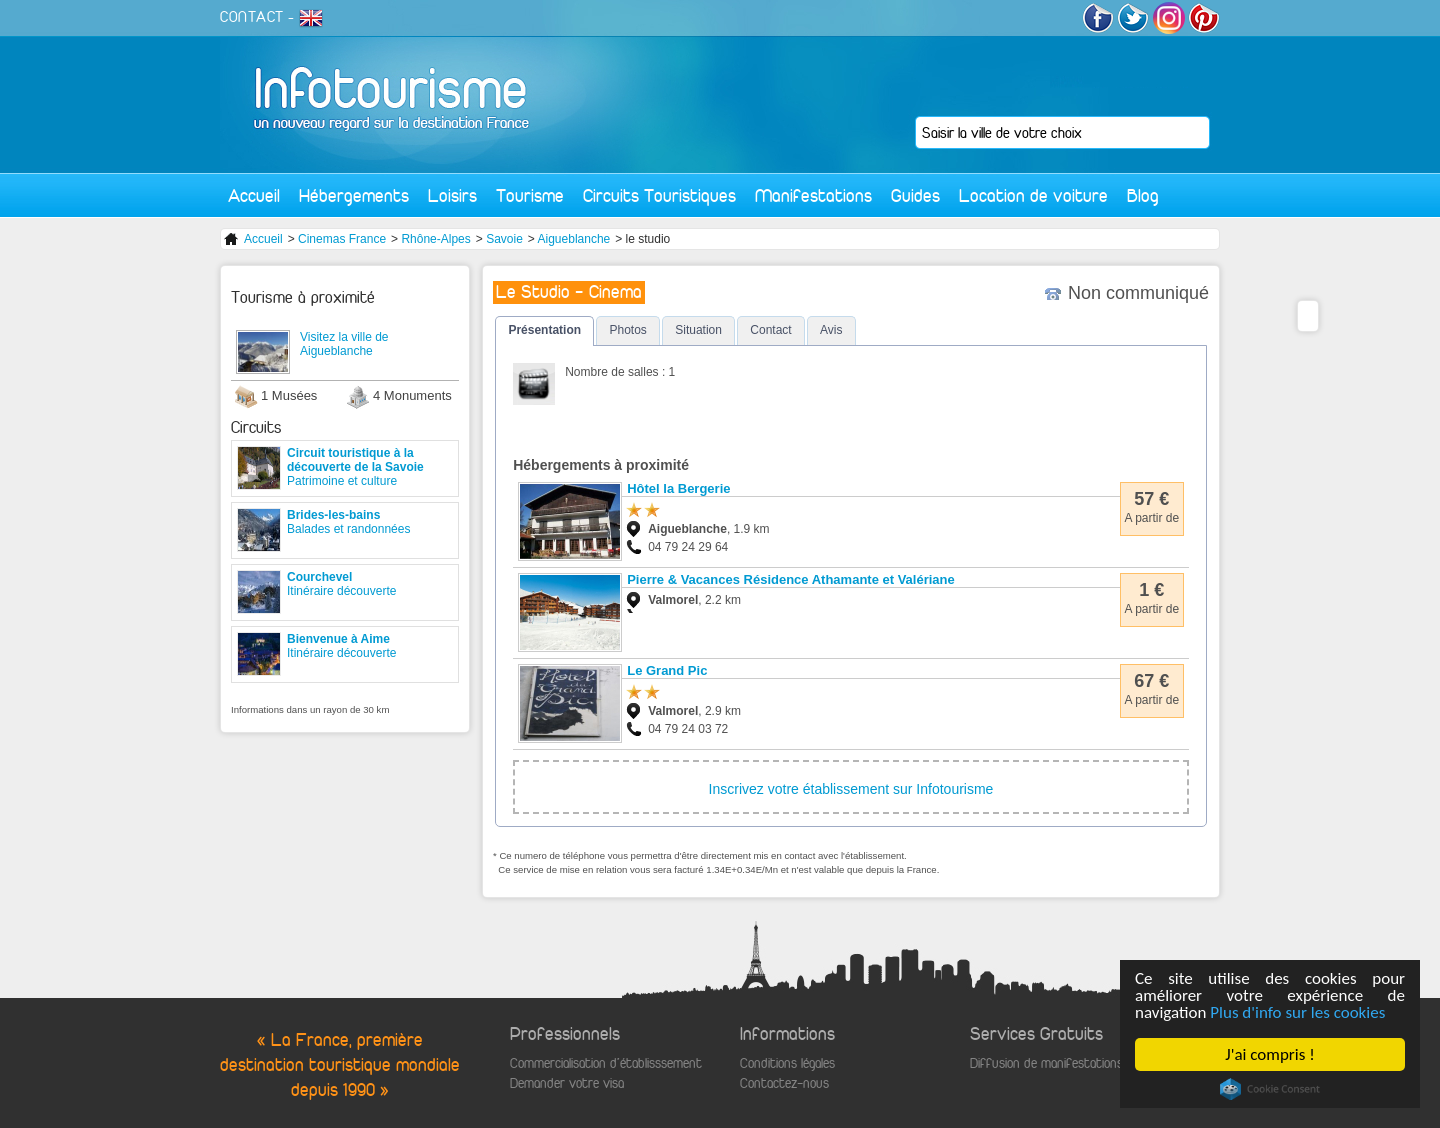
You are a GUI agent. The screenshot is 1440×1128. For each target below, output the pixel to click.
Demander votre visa (567, 1083)
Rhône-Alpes (435, 239)
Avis (831, 330)
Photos (627, 330)
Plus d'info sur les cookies (1298, 1012)
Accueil (254, 195)
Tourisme (530, 195)
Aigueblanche (574, 239)
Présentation (544, 330)
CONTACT (252, 17)
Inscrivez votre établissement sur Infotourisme (851, 789)
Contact (770, 330)
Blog (1143, 195)
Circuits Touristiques (659, 195)
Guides (915, 195)
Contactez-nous (784, 1083)
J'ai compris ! (1270, 1054)
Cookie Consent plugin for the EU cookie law (1270, 1089)
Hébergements (354, 195)
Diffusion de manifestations (1046, 1063)
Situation (698, 330)
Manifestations (813, 195)
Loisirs (452, 195)
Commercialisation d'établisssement (606, 1063)
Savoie (504, 239)
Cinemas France (342, 239)
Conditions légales (787, 1063)
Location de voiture (1033, 195)
